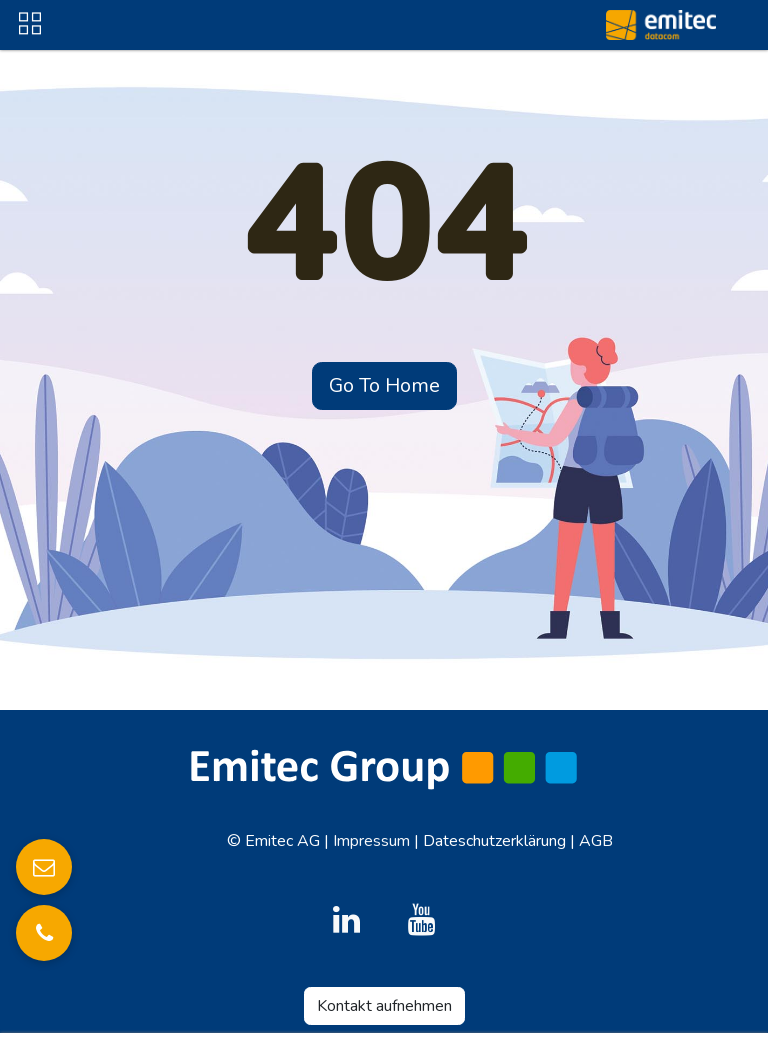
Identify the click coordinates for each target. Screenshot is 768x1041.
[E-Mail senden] (44, 867)
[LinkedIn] (347, 920)
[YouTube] (421, 920)
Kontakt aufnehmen (384, 1006)
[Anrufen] (44, 933)
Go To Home (384, 385)
